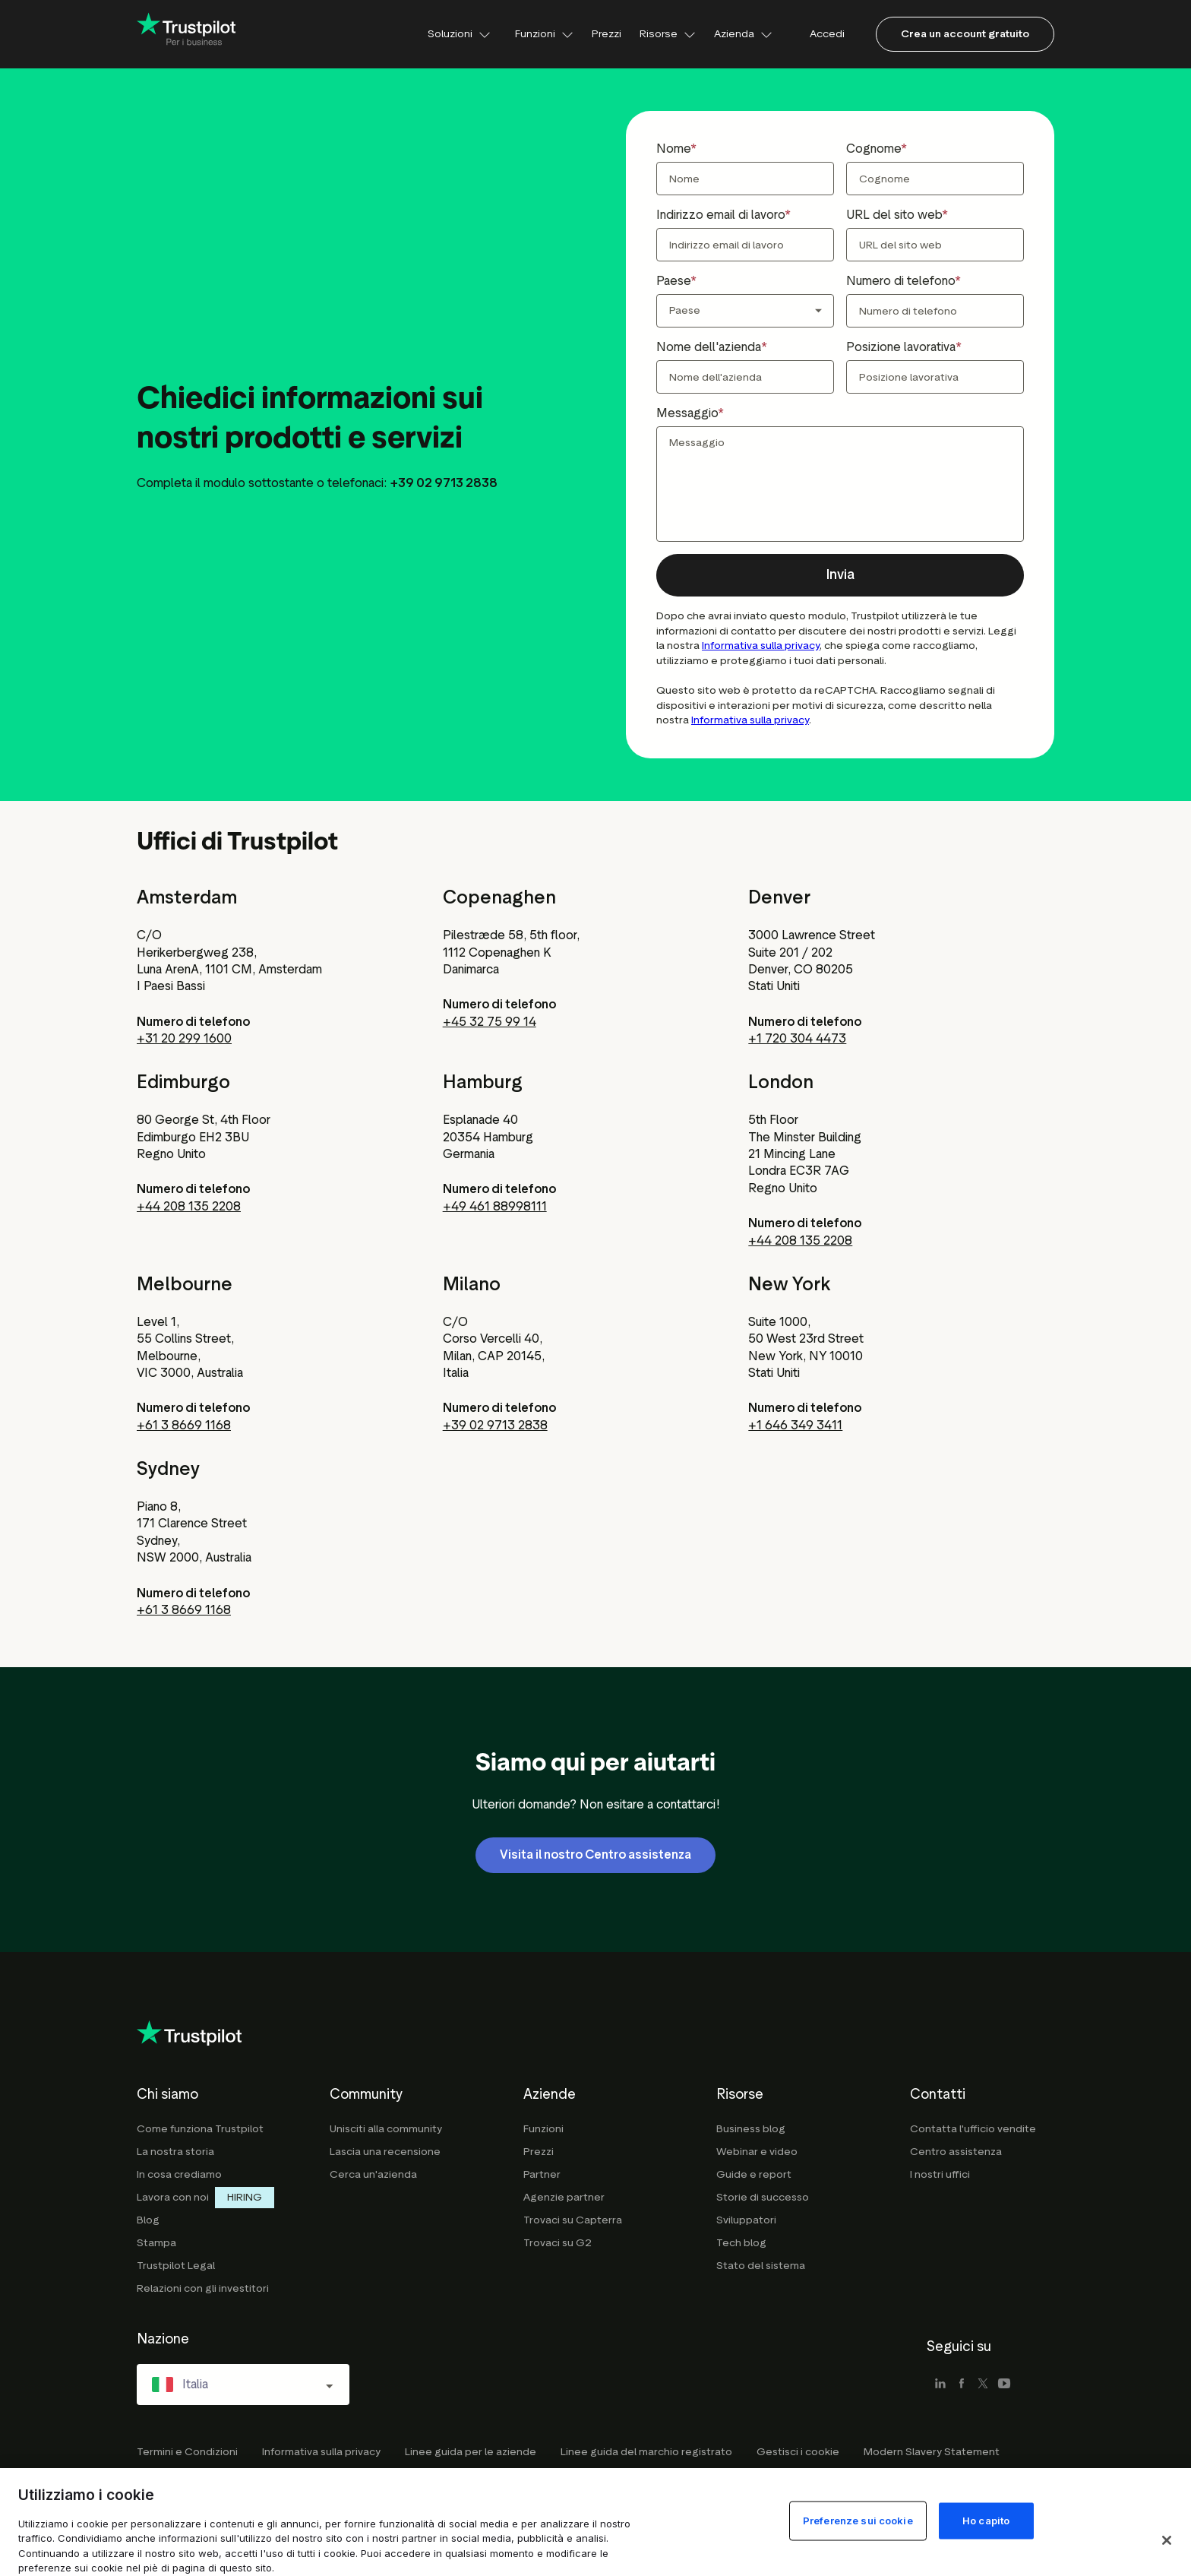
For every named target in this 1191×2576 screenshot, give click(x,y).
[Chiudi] (1166, 2540)
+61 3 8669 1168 (184, 1425)
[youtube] (1004, 2384)
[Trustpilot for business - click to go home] (186, 34)
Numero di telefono (900, 281)
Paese (673, 281)
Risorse (668, 33)
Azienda (743, 33)
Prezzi (606, 33)
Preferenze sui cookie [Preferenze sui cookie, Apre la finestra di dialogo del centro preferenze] (858, 2520)
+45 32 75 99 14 (489, 1021)
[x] (982, 2384)
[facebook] (961, 2384)
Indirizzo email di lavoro (720, 214)
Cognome (873, 148)
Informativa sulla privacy (761, 645)
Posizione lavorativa (901, 347)
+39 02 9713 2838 (495, 1425)
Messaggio (687, 413)
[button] (840, 575)
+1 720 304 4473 (797, 1038)
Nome (673, 148)
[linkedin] (940, 2384)
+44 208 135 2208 (189, 1206)
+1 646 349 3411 (795, 1425)
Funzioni (544, 33)
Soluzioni (459, 33)
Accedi (827, 33)
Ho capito (985, 2520)
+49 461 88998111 (495, 1206)
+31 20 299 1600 (184, 1038)
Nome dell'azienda (708, 347)
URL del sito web (894, 214)
